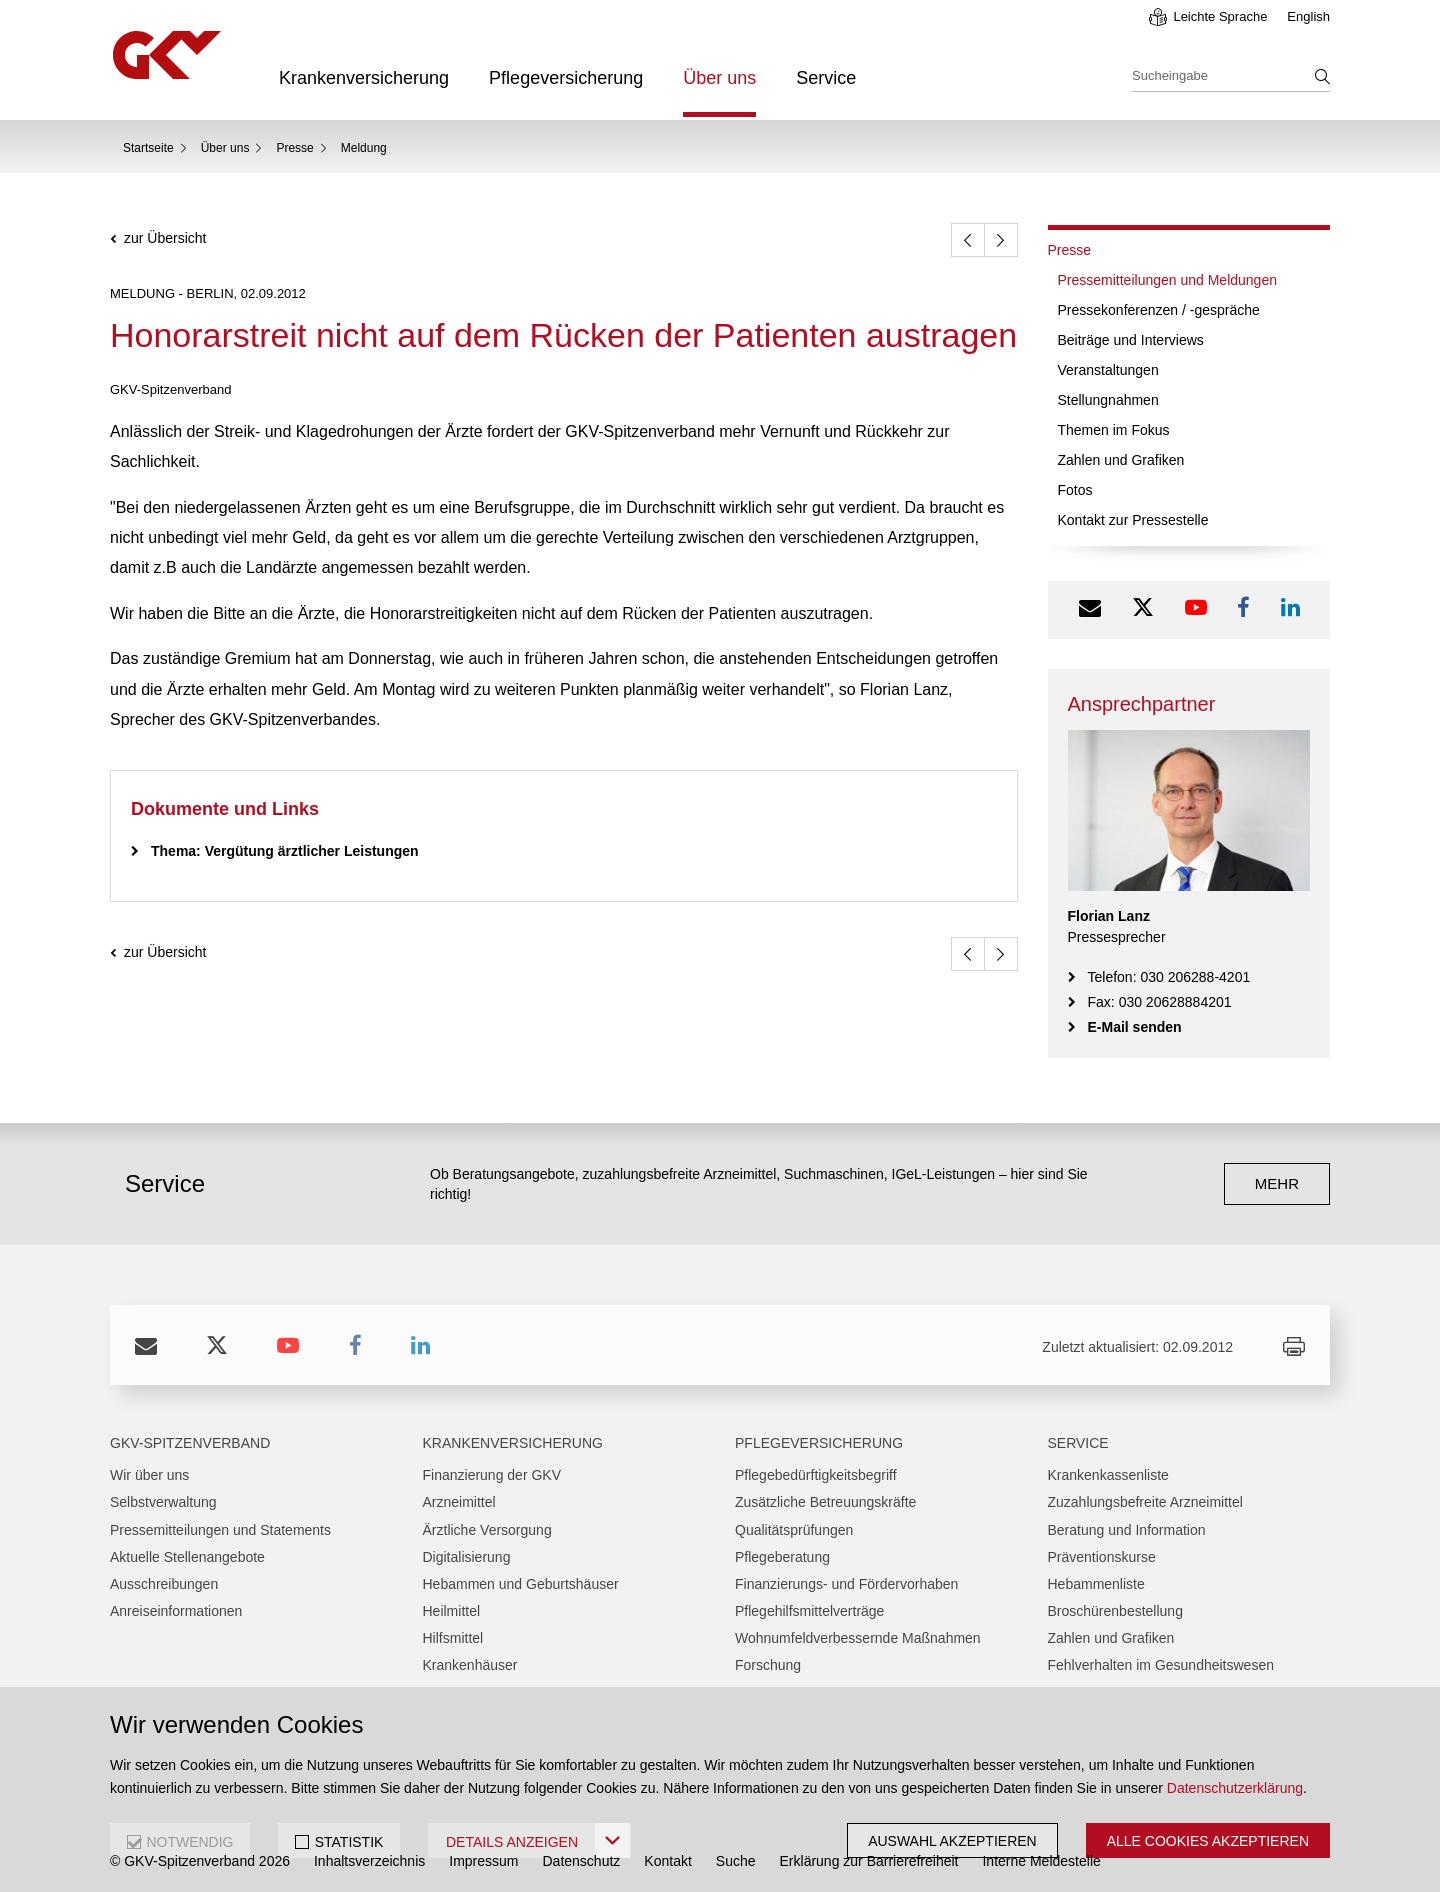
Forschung (768, 1665)
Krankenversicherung (364, 78)
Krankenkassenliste (1108, 1475)
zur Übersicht (165, 238)
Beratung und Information (1127, 1530)
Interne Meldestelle (1041, 1861)
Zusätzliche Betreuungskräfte (825, 1502)
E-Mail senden (1135, 1027)
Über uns (719, 78)
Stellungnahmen (1108, 400)
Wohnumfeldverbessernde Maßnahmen (858, 1638)
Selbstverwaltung (163, 1502)
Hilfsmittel (453, 1638)
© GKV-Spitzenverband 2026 (200, 1861)
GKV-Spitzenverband (190, 1443)
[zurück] (968, 240)
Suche (736, 1861)
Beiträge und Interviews (1131, 340)
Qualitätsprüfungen (794, 1530)
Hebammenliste (1096, 1584)
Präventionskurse (1102, 1557)
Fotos (1075, 490)
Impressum (483, 1861)
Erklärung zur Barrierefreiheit (869, 1861)
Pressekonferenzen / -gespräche (1159, 310)
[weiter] (1001, 240)
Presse (294, 148)
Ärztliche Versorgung (487, 1530)
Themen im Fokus (1114, 430)
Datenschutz (582, 1861)
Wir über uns (149, 1475)
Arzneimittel (459, 1502)
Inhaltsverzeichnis (369, 1861)
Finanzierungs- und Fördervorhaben (846, 1584)
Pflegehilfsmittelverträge (809, 1611)
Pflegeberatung (782, 1557)
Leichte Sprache (1220, 16)
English (1308, 16)
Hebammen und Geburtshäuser (521, 1584)
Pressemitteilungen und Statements (220, 1530)
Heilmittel (452, 1611)
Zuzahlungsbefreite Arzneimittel (1145, 1502)
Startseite (148, 148)
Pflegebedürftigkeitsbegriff (816, 1475)
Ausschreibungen (164, 1584)
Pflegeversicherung (566, 78)
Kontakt (667, 1861)
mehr (1277, 1183)
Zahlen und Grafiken (1121, 460)
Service (826, 78)
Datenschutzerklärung (1235, 1788)
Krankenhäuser (470, 1665)
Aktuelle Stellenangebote (187, 1557)
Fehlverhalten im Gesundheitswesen (1161, 1665)
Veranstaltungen (1108, 370)
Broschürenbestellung (1115, 1611)
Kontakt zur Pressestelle (1133, 520)
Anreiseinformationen (176, 1611)
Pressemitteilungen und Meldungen (1167, 280)
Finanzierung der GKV (492, 1475)
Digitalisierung (467, 1557)
